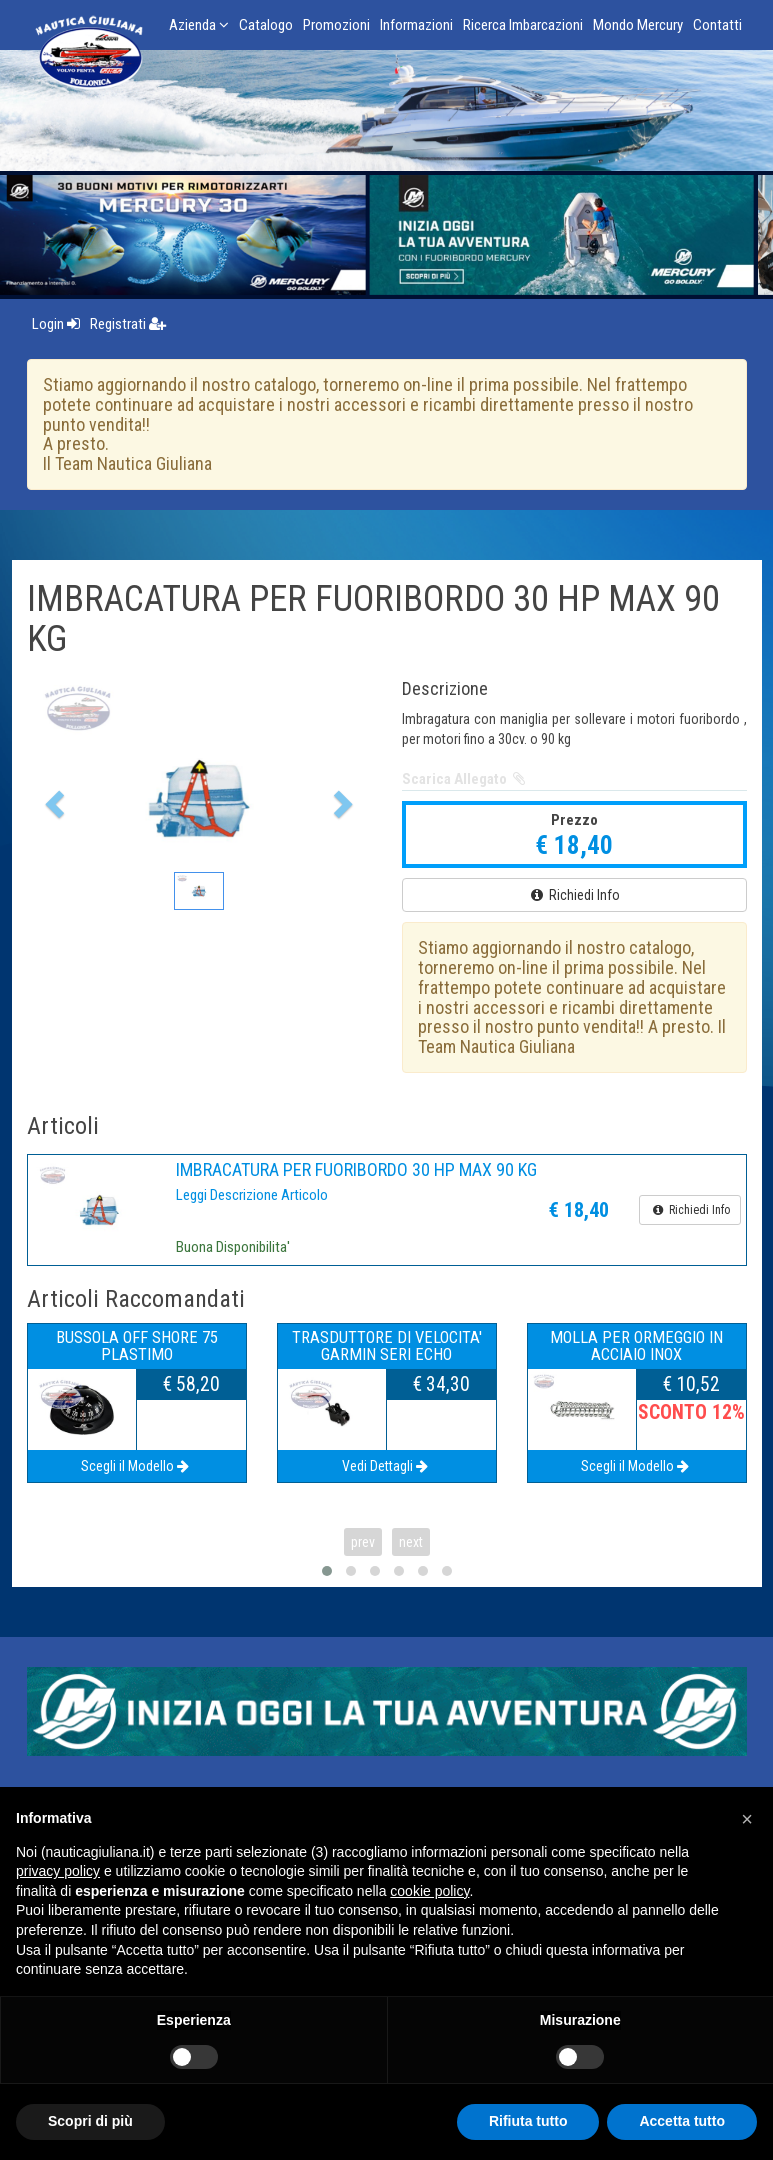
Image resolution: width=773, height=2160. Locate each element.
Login (56, 324)
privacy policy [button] (58, 1871)
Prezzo (574, 820)
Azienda (199, 25)
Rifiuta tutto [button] (528, 2121)
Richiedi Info (574, 895)
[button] (53, 798)
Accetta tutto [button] (682, 2121)
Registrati (128, 324)
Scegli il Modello (136, 1466)
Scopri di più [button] (90, 2121)
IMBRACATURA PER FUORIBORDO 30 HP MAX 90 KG (356, 1169)
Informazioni (416, 25)
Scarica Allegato (465, 779)
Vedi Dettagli (386, 1466)
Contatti (717, 25)
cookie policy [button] (429, 1891)
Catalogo (266, 25)
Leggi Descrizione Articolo (252, 1195)
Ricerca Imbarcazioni (523, 25)
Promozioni (336, 25)
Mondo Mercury (638, 25)
